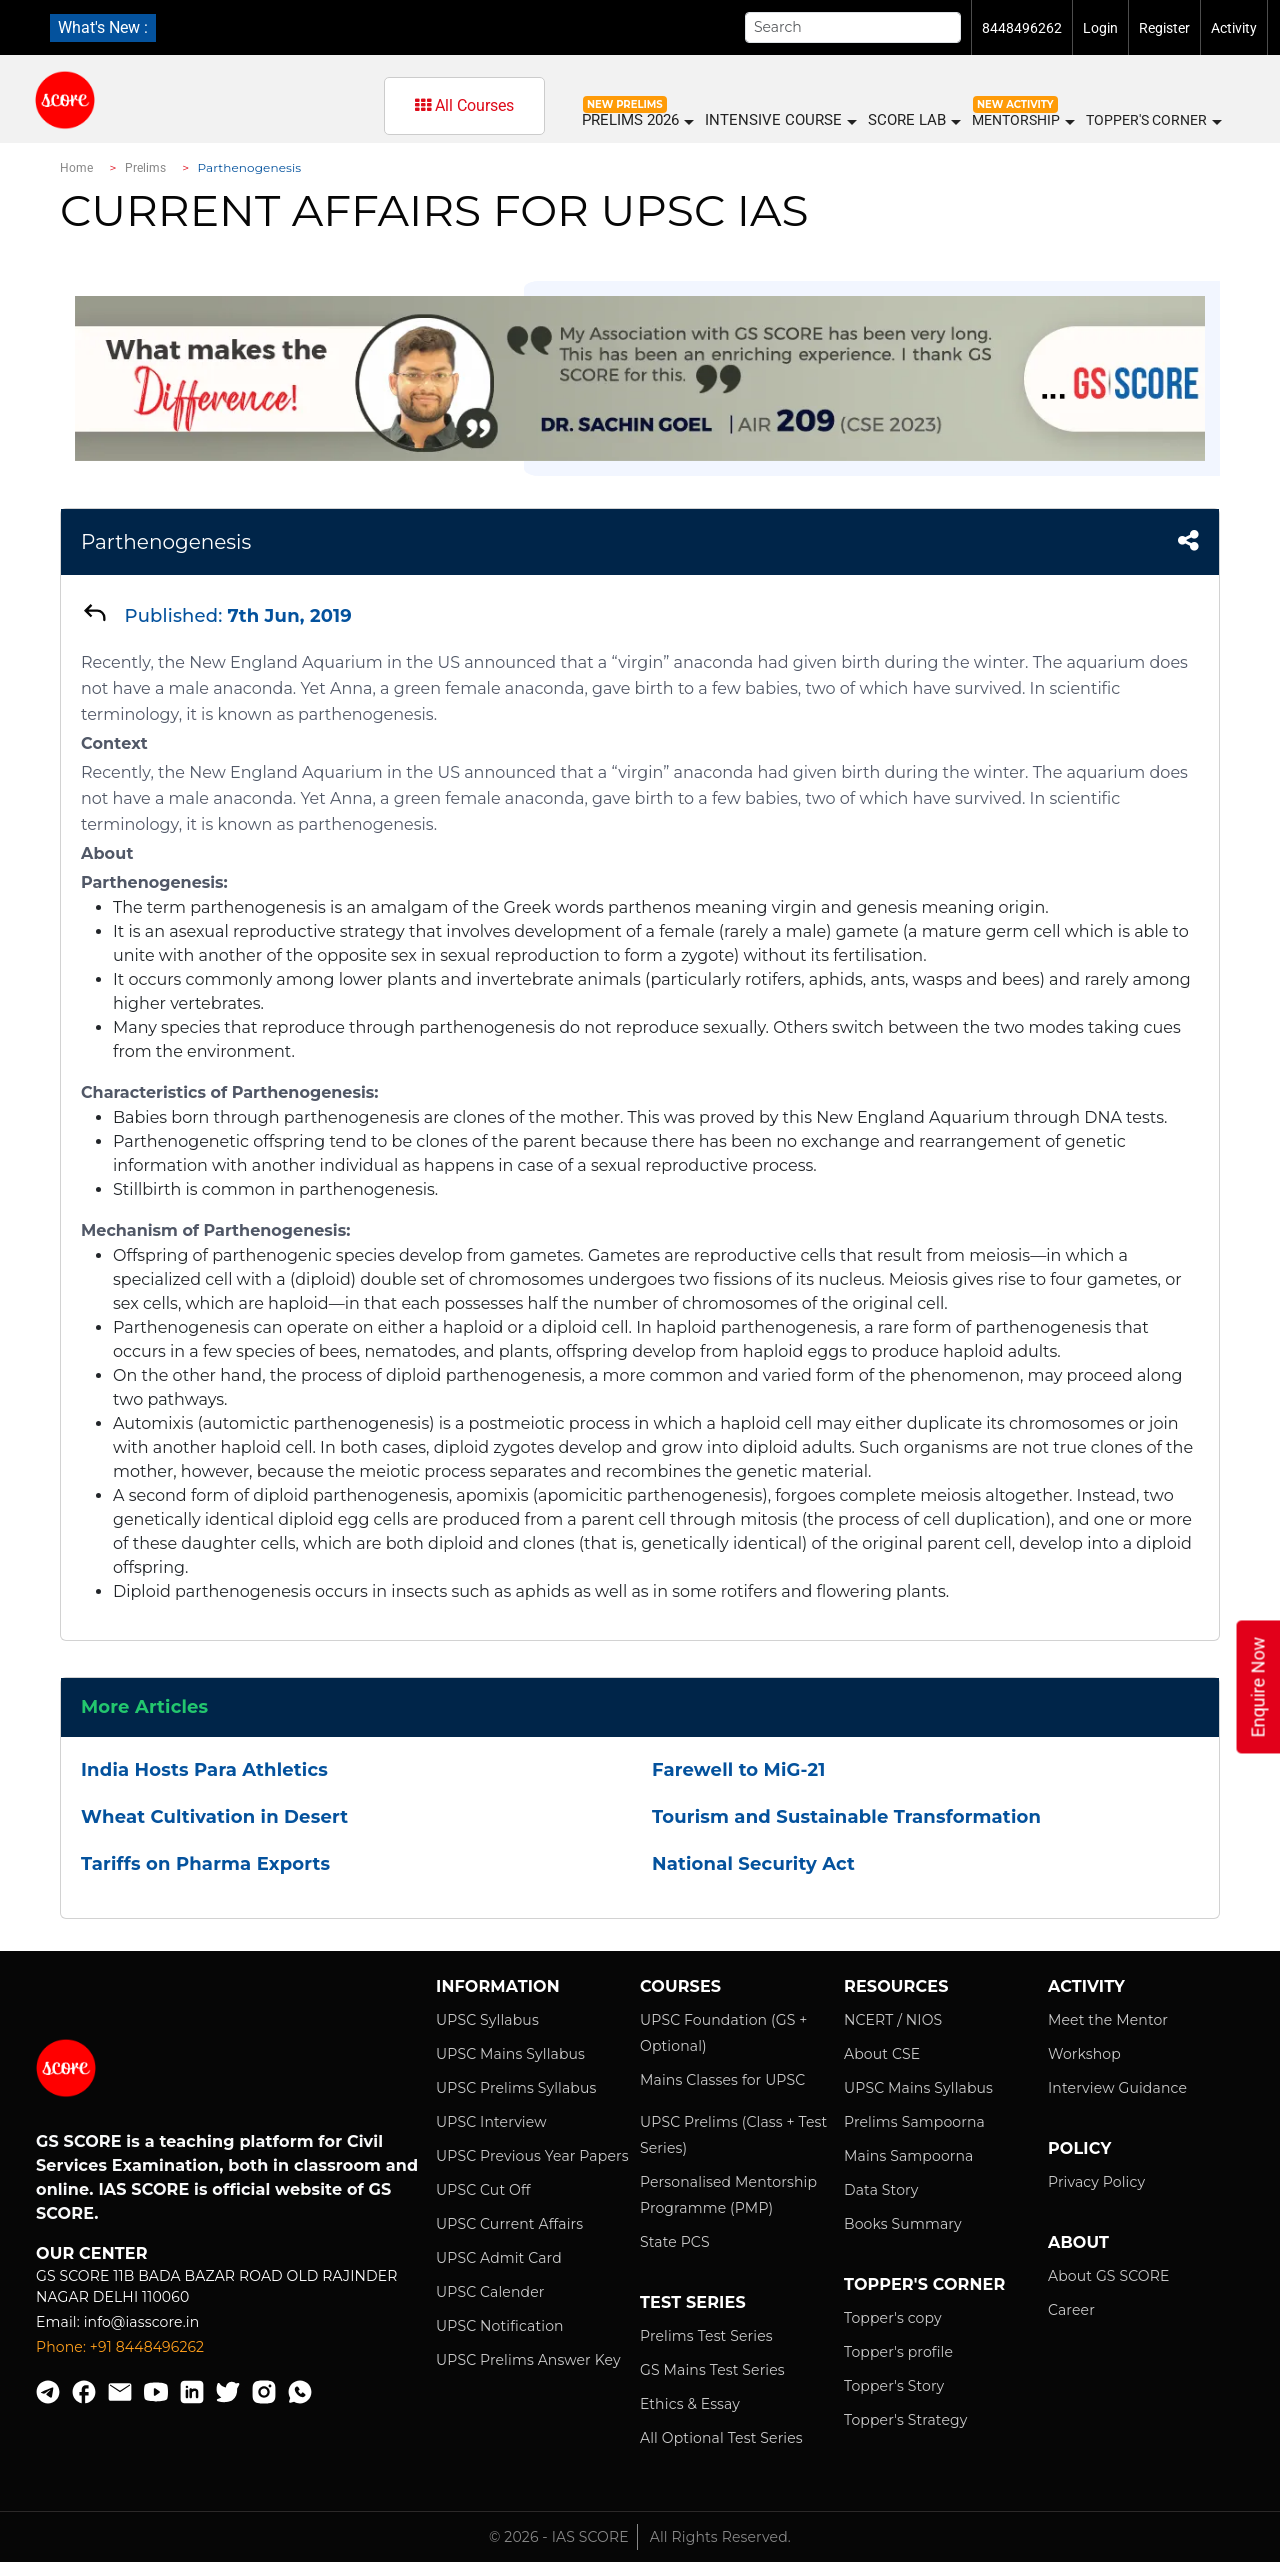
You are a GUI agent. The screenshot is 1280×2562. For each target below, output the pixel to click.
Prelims (146, 168)
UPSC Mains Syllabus (510, 2054)
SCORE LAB (913, 120)
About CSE (882, 2054)
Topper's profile (898, 2352)
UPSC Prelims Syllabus (516, 2088)
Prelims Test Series (706, 2336)
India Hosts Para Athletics (204, 1770)
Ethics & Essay (690, 2404)
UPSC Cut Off (483, 2190)
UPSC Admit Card (499, 2258)
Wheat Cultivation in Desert (214, 1817)
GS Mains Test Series (712, 2370)
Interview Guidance (1117, 2088)
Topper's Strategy (905, 2420)
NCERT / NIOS (893, 2020)
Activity (1234, 28)
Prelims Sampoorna (914, 2122)
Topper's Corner (1153, 121)
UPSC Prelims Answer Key (528, 2360)
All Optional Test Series (721, 2438)
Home (76, 168)
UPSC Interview (491, 2122)
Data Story (881, 2190)
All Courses (464, 105)
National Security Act (753, 1864)
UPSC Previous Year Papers (532, 2156)
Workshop (1084, 2054)
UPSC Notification (500, 2326)
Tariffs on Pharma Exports (205, 1864)
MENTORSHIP (1022, 121)
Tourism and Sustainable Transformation (846, 1817)
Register (1164, 28)
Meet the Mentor (1108, 2020)
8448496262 (1022, 28)
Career (1071, 2310)
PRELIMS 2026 (637, 120)
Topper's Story (894, 2386)
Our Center (92, 2253)
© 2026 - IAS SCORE (559, 2537)
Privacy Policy (1096, 2182)
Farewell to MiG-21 (738, 1770)
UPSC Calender (490, 2292)
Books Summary (903, 2224)
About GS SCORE (1108, 2276)
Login (1100, 28)
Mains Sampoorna (908, 2156)
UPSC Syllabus (487, 2020)
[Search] (853, 27)
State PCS (675, 2242)
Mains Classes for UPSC (722, 2080)
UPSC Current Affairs (509, 2224)
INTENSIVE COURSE (780, 120)
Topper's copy (893, 2318)
